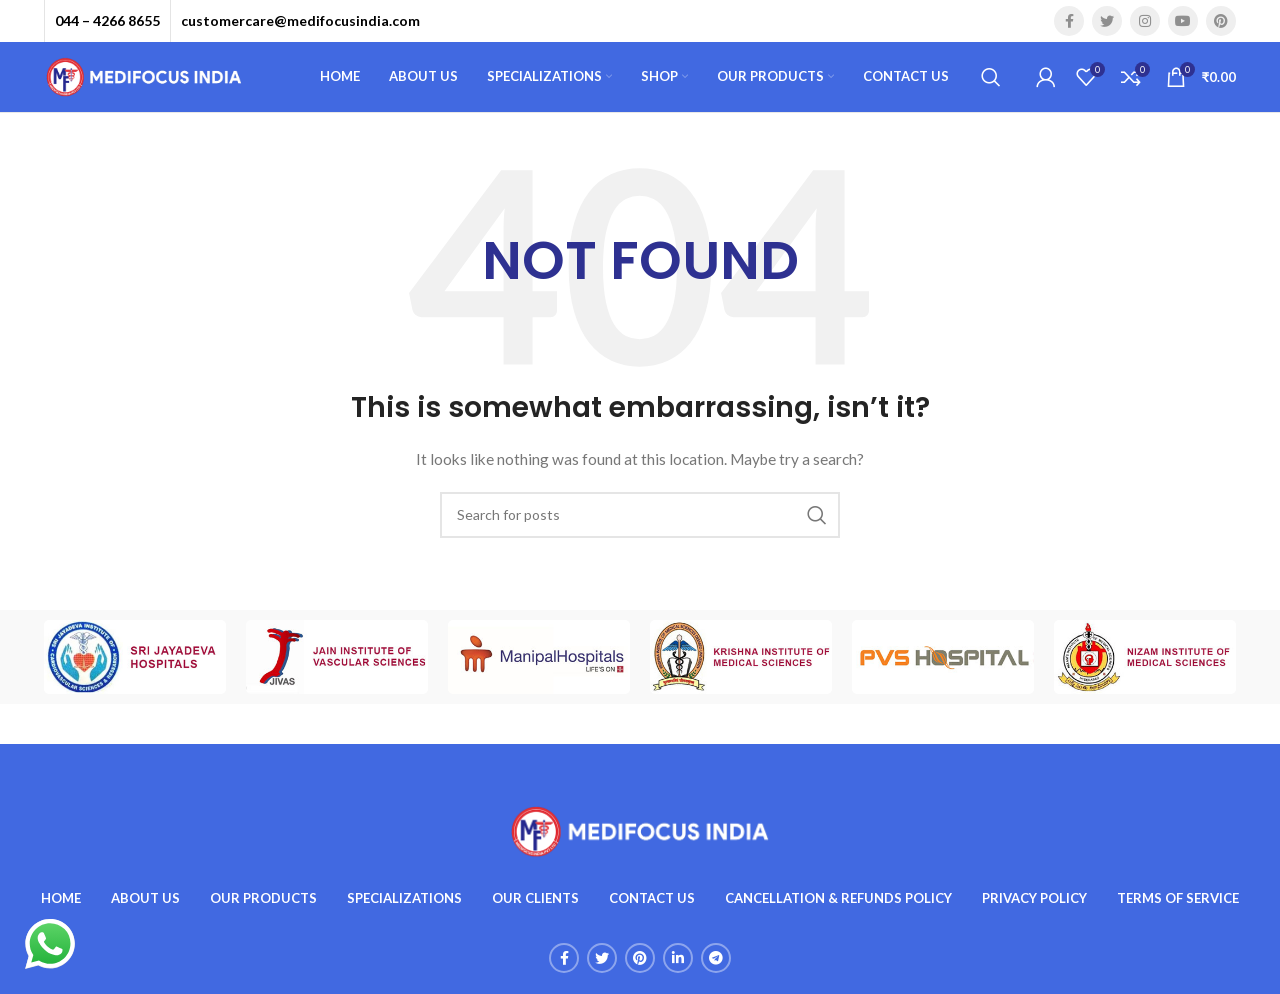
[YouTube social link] (1183, 21)
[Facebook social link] (1069, 21)
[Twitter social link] (1107, 21)
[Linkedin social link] (678, 958)
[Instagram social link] (1145, 21)
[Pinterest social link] (1221, 21)
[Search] (991, 77)
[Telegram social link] (716, 958)
